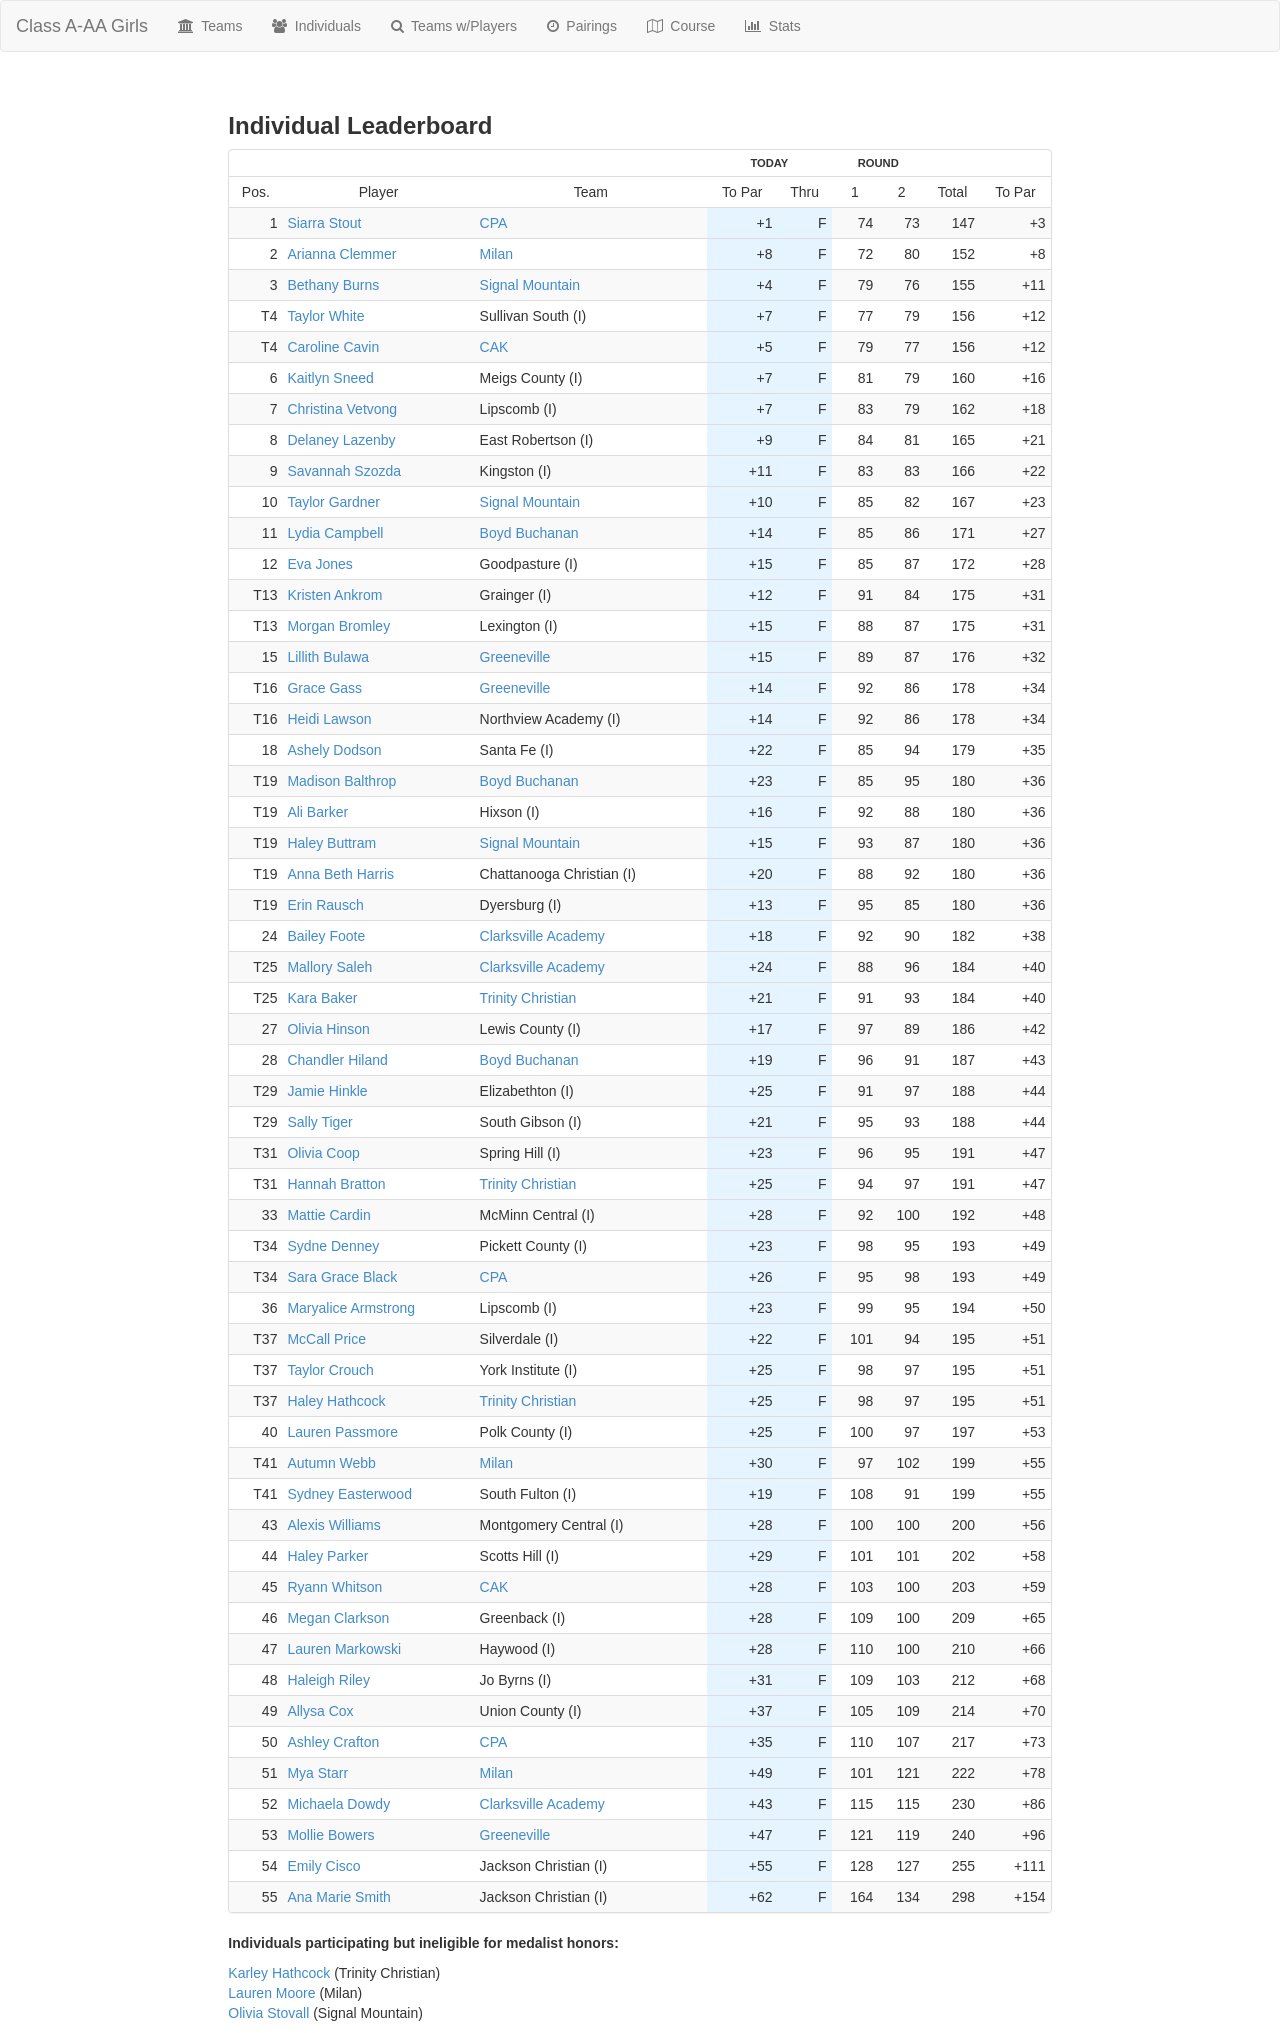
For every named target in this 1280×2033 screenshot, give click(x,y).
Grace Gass (324, 688)
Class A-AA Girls (82, 26)
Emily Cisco (323, 1866)
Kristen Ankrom (334, 595)
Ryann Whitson (334, 1587)
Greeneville (515, 657)
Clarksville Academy (542, 936)
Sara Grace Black (342, 1277)
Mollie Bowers (330, 1835)
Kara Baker (322, 998)
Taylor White (325, 316)
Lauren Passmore (342, 1432)
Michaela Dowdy (338, 1804)
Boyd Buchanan (529, 533)
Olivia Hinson (328, 1029)
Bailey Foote (326, 936)
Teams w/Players (454, 26)
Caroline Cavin (333, 347)
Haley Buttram (331, 843)
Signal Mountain (530, 285)
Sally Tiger (319, 1122)
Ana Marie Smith (338, 1897)
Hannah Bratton (336, 1184)
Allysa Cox (320, 1711)
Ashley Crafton (333, 1742)
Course (681, 26)
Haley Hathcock (336, 1401)
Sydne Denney (333, 1246)
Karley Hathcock (279, 1973)
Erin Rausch (325, 905)
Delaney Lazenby (341, 440)
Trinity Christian (528, 998)
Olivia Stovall (268, 2013)
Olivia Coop (323, 1153)
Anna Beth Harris (340, 874)
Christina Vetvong (342, 409)
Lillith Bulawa (328, 657)
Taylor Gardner (333, 502)
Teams (210, 26)
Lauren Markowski (344, 1649)
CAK (494, 347)
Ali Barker (317, 812)
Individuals (316, 26)
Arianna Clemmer (341, 254)
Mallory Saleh (329, 967)
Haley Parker (327, 1556)
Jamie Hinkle (327, 1091)
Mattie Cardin (328, 1215)
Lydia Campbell (335, 533)
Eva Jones (319, 564)
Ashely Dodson (334, 750)
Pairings (582, 26)
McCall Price (326, 1339)
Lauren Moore (271, 1993)
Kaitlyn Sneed (330, 378)
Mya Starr (317, 1773)
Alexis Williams (333, 1525)
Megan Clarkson (338, 1618)
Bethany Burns (333, 285)
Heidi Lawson (329, 719)
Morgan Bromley (338, 626)
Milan (496, 254)
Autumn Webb (331, 1463)
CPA (494, 223)
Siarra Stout (324, 223)
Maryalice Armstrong (351, 1308)
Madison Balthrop (341, 781)
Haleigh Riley (328, 1680)
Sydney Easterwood (349, 1494)
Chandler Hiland (337, 1060)
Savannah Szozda (344, 471)
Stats (772, 26)
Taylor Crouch (330, 1370)
